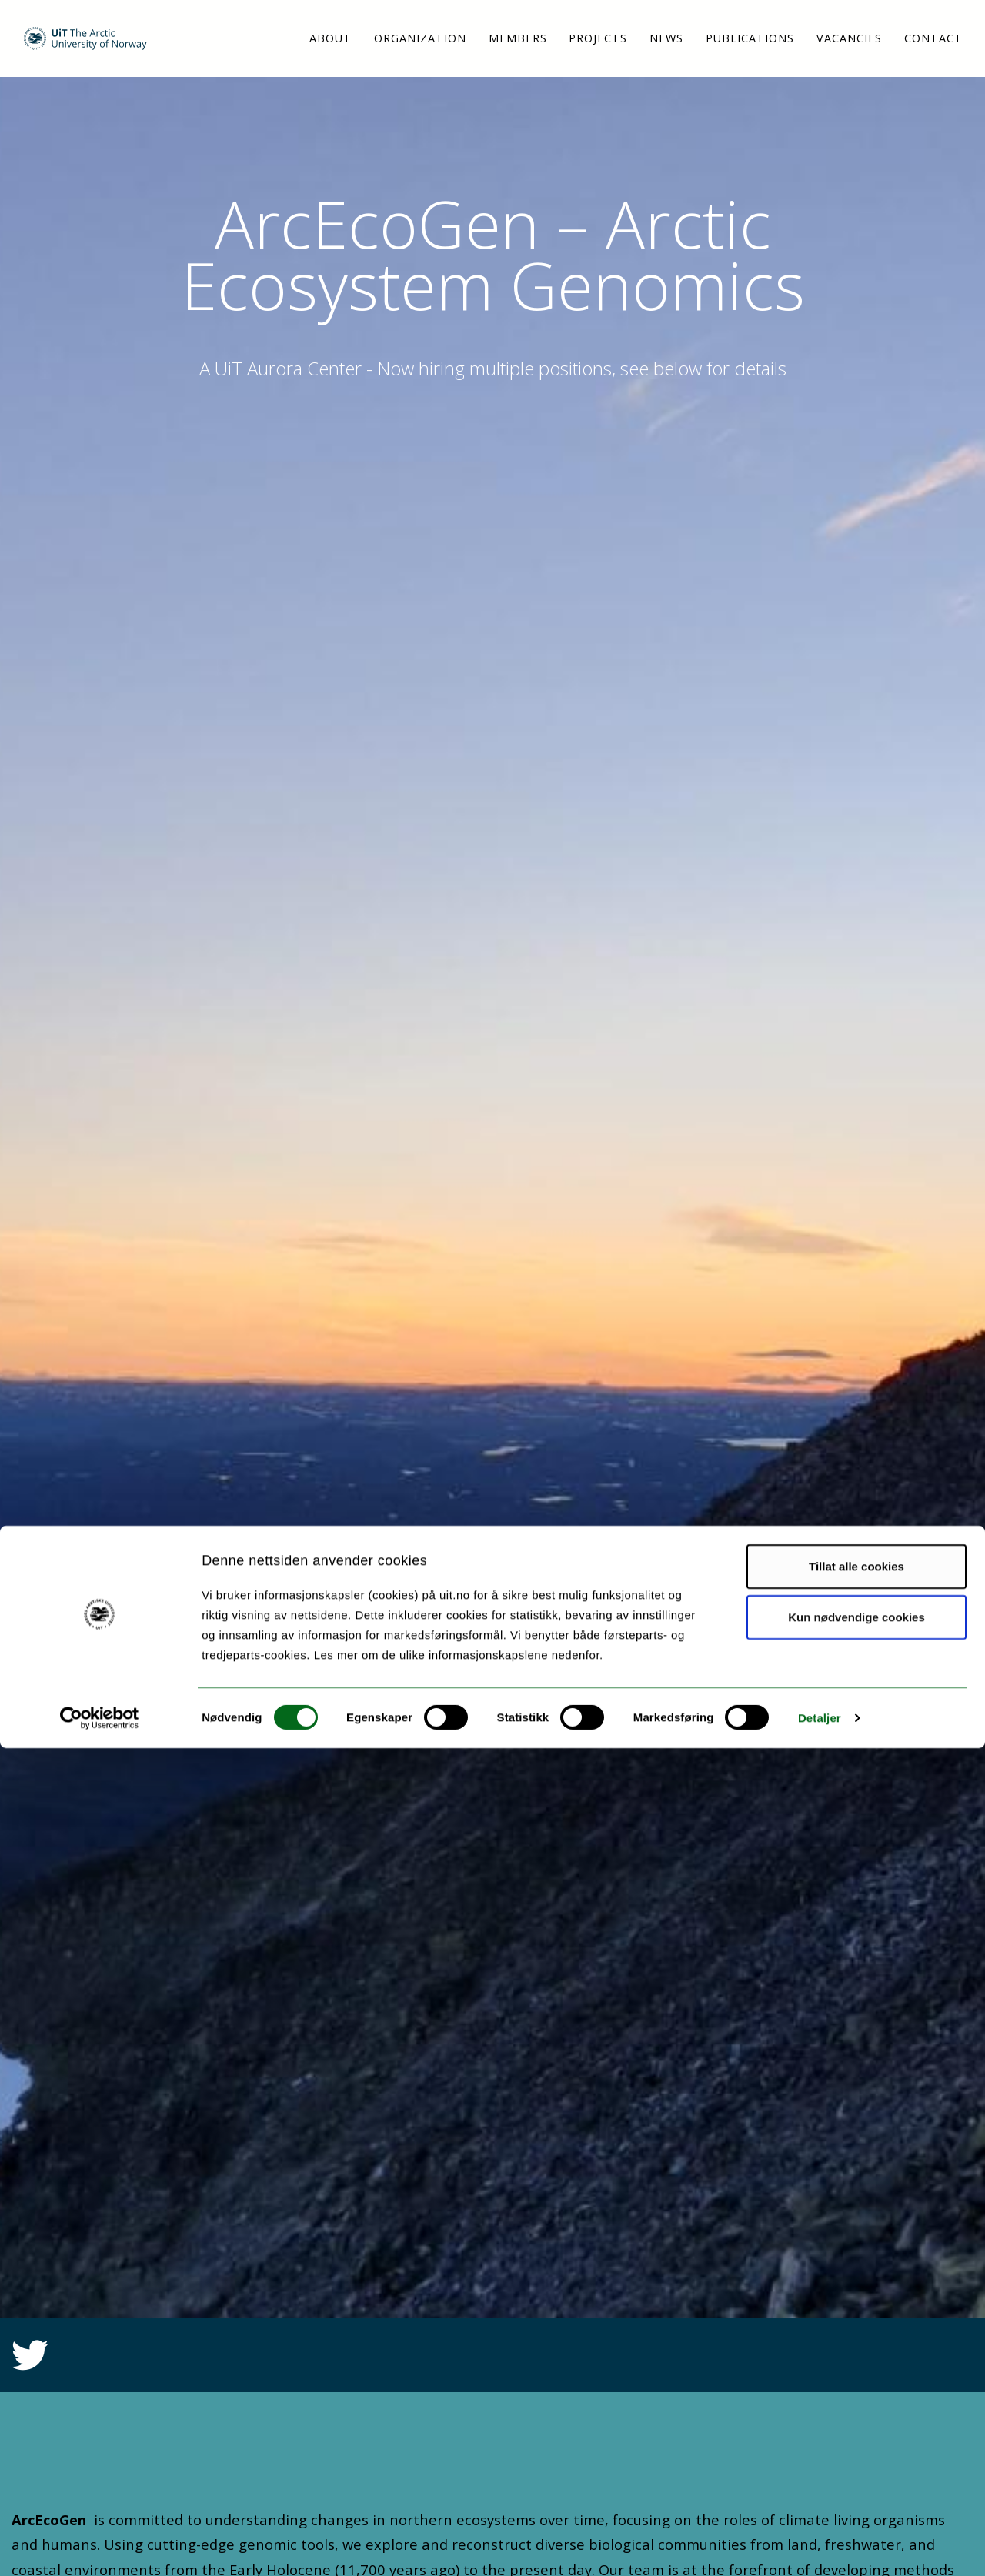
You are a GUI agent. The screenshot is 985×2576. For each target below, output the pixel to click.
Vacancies (849, 38)
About (330, 38)
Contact (933, 38)
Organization (420, 38)
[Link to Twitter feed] (30, 2364)
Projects (598, 38)
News (666, 38)
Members (518, 38)
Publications (750, 38)
